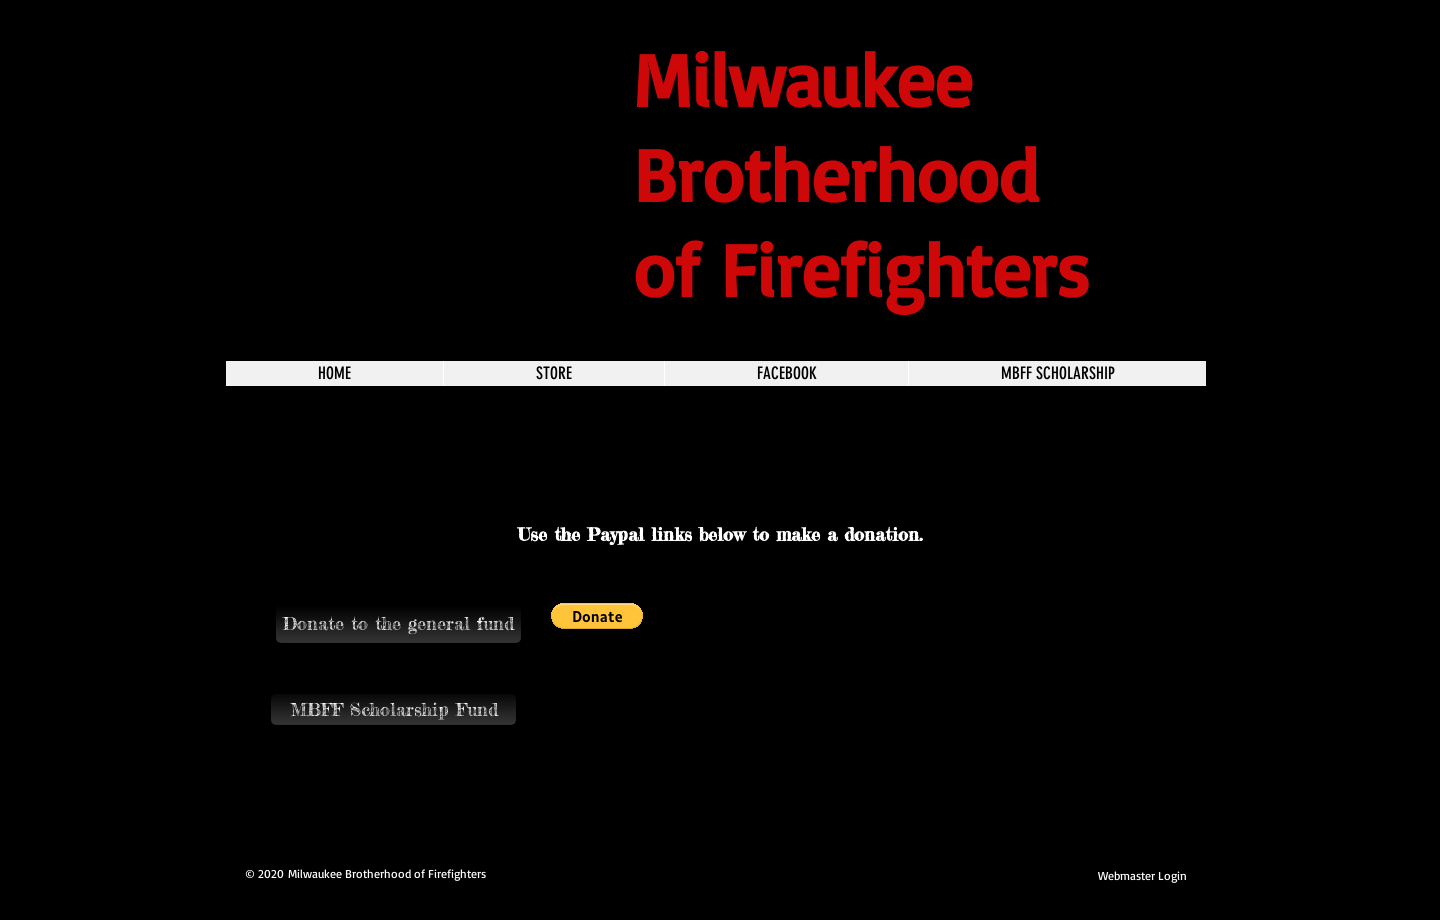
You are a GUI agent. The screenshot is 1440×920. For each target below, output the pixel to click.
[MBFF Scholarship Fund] (393, 709)
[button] (398, 623)
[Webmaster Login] (1142, 876)
